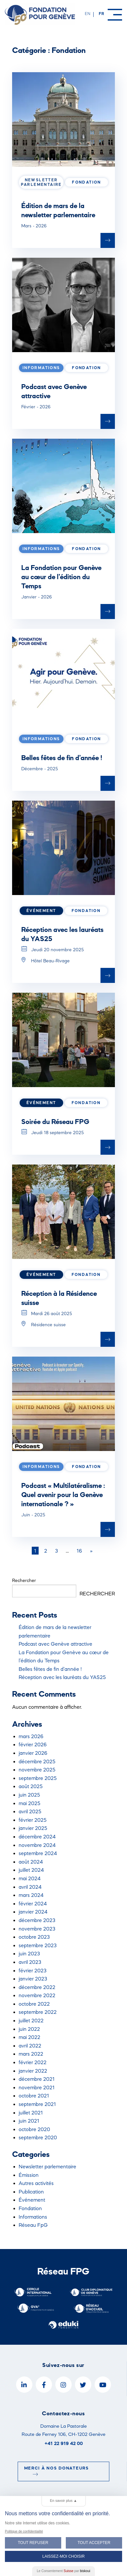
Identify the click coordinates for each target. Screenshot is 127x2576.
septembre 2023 (38, 1945)
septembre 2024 (38, 1853)
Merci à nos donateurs (56, 2471)
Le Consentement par (63, 2571)
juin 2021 (29, 2120)
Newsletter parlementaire (47, 2166)
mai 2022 (29, 2037)
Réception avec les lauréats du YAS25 (62, 1677)
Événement (32, 2199)
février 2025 (32, 1819)
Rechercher (24, 1580)
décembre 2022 (37, 1987)
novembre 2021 (37, 2087)
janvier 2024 (33, 1911)
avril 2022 (30, 2045)
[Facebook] (44, 2384)
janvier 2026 (33, 1752)
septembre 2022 (38, 2011)
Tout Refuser (33, 2542)
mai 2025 (29, 1803)
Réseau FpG (33, 2224)
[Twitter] (83, 2384)
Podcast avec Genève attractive (55, 1643)
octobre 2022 (34, 2003)
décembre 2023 (37, 1920)
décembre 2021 (37, 2078)
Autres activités (36, 2183)
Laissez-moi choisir (63, 2556)
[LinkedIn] (24, 2384)
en (88, 14)
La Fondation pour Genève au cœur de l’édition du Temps (61, 576)
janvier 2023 (33, 1978)
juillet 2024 (31, 1869)
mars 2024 (31, 1895)
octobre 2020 (34, 2129)
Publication (31, 2191)
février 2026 (33, 1744)
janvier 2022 (33, 2070)
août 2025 (31, 1786)
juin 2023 (29, 1953)
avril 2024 (30, 1886)
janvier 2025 (33, 1828)
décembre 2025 (37, 1761)
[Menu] (115, 15)
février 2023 (32, 1970)
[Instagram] (63, 2384)
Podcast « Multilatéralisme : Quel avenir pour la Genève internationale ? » (63, 1494)
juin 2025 (29, 1794)
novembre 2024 (37, 1845)
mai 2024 (30, 1878)
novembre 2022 (37, 1995)
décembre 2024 (37, 1836)
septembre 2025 (38, 1778)
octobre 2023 (34, 1936)
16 (79, 1550)
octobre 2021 (34, 2095)
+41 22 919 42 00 (64, 2443)
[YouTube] (103, 2384)
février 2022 (32, 2062)
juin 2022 (29, 2028)
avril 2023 (30, 1962)
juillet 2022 (31, 2020)
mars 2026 (31, 1736)
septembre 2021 (37, 2104)
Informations (33, 2216)
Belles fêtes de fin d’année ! (61, 757)
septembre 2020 (38, 2137)
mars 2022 (31, 2053)
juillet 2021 (31, 2112)
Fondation (30, 2208)
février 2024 (33, 1903)
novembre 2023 (37, 1928)
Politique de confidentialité (24, 2531)
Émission (29, 2174)
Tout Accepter (94, 2542)
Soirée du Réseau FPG (55, 1121)
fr (101, 14)
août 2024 (31, 1861)
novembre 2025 (37, 1769)
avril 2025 (30, 1811)
